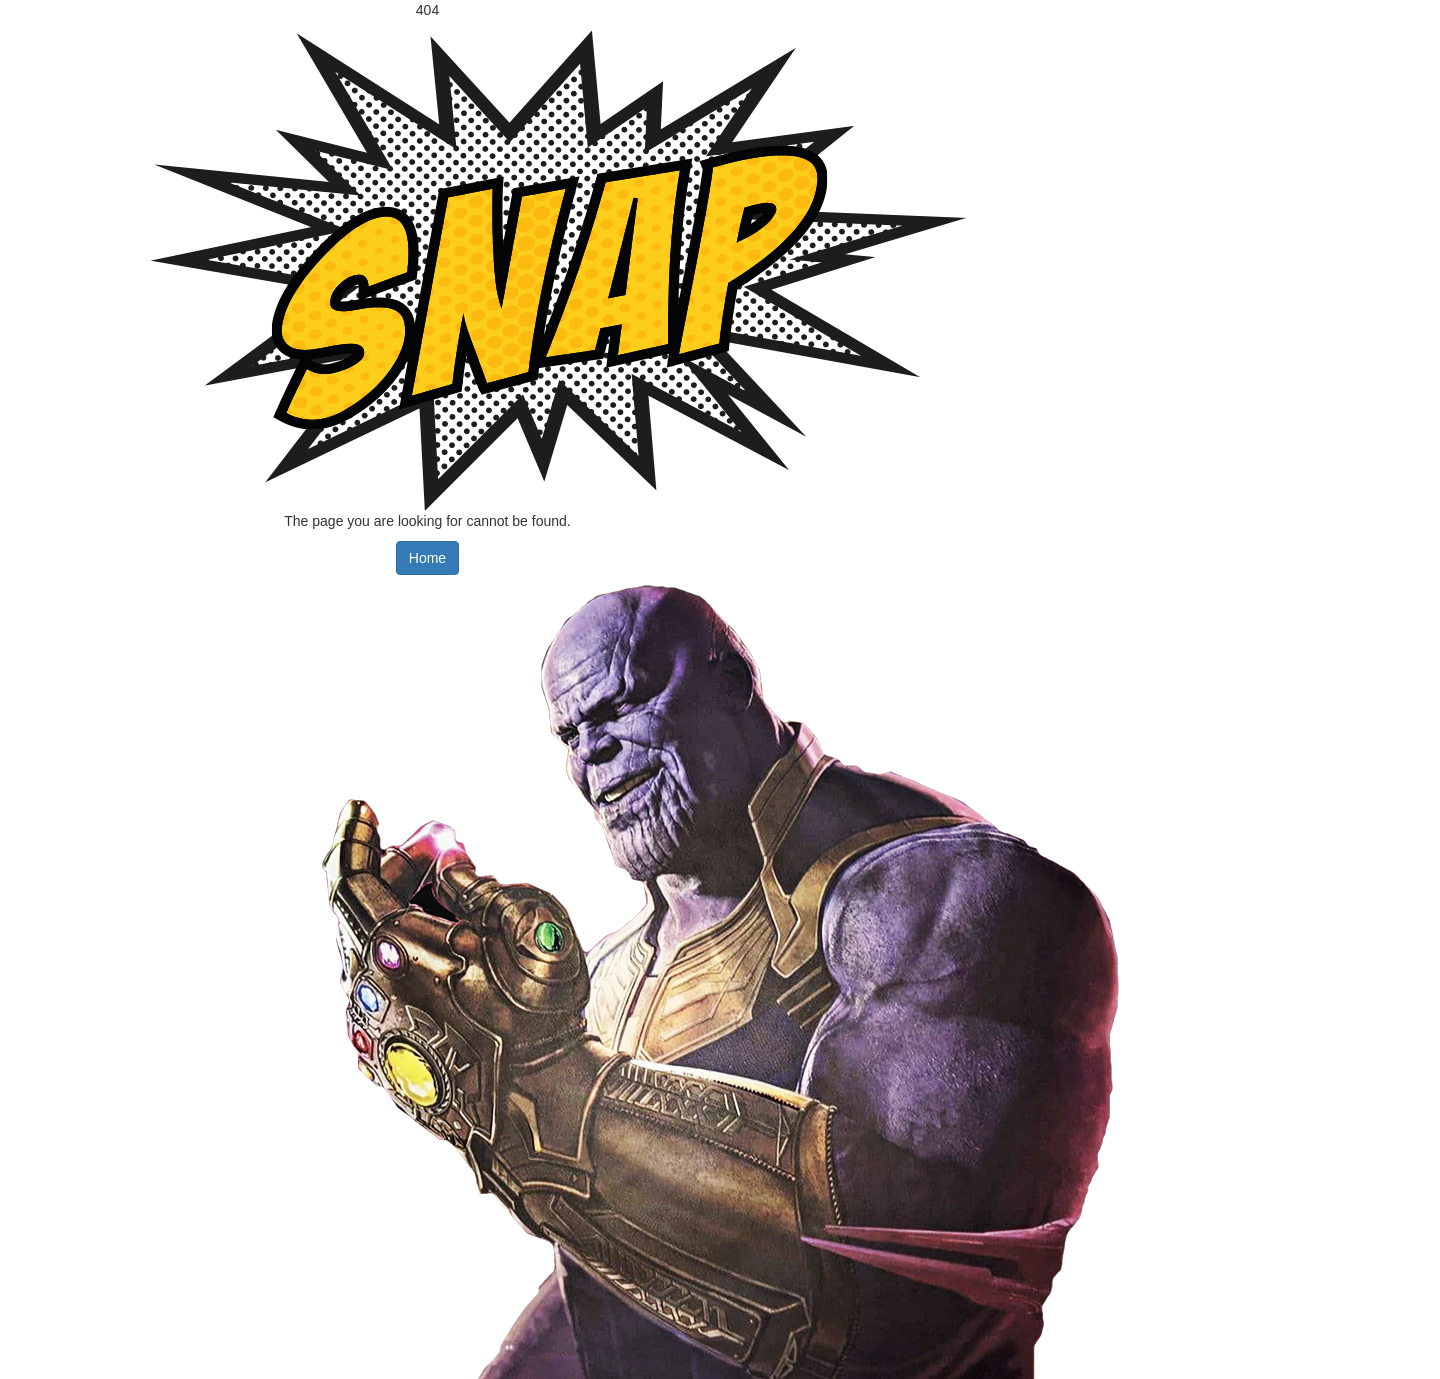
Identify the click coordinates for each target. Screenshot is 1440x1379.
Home (427, 558)
